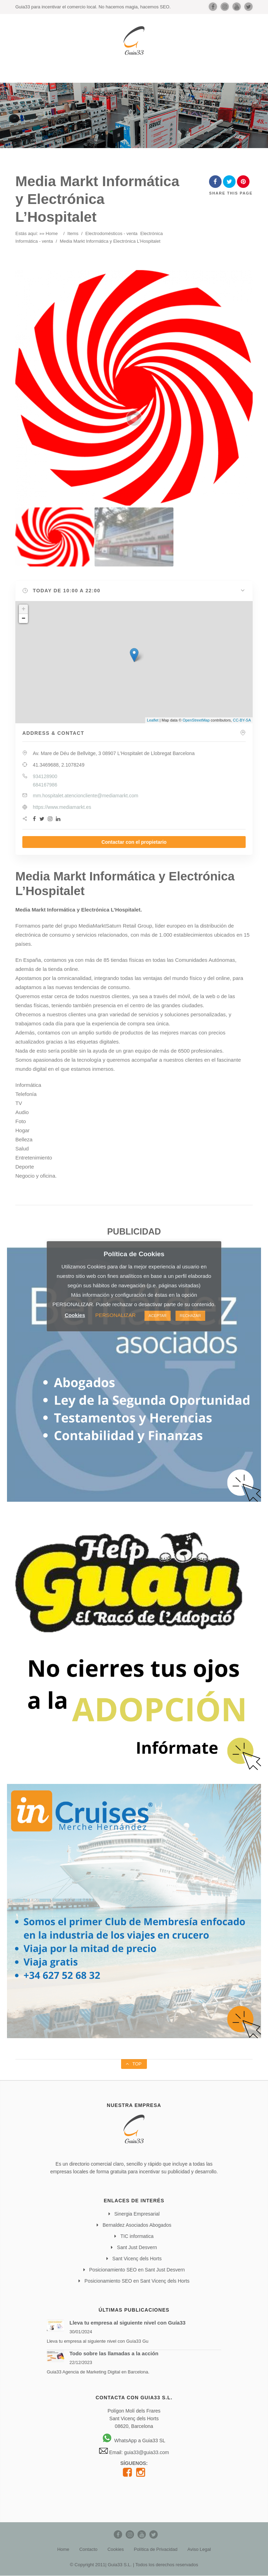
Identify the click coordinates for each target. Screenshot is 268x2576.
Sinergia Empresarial (137, 2214)
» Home (50, 233)
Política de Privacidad (155, 2549)
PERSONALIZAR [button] (115, 1315)
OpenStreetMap (196, 720)
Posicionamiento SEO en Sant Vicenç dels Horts (136, 2281)
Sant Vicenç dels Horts (137, 2258)
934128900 (45, 776)
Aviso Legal (199, 2549)
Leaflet (152, 720)
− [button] (23, 618)
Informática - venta (34, 241)
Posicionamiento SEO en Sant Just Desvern (137, 2270)
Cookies (115, 2549)
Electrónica (151, 233)
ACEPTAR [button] (157, 1315)
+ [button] (23, 609)
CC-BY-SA (242, 720)
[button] (134, 591)
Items (73, 233)
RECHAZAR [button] (190, 1315)
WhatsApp (119, 2440)
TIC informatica (137, 2236)
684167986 (45, 785)
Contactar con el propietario (134, 842)
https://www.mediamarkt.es (62, 807)
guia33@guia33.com (146, 2452)
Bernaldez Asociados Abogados (137, 2225)
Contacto (88, 2549)
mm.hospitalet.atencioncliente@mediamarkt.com (85, 795)
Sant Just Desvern (137, 2247)
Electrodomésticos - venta (111, 233)
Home (63, 2549)
